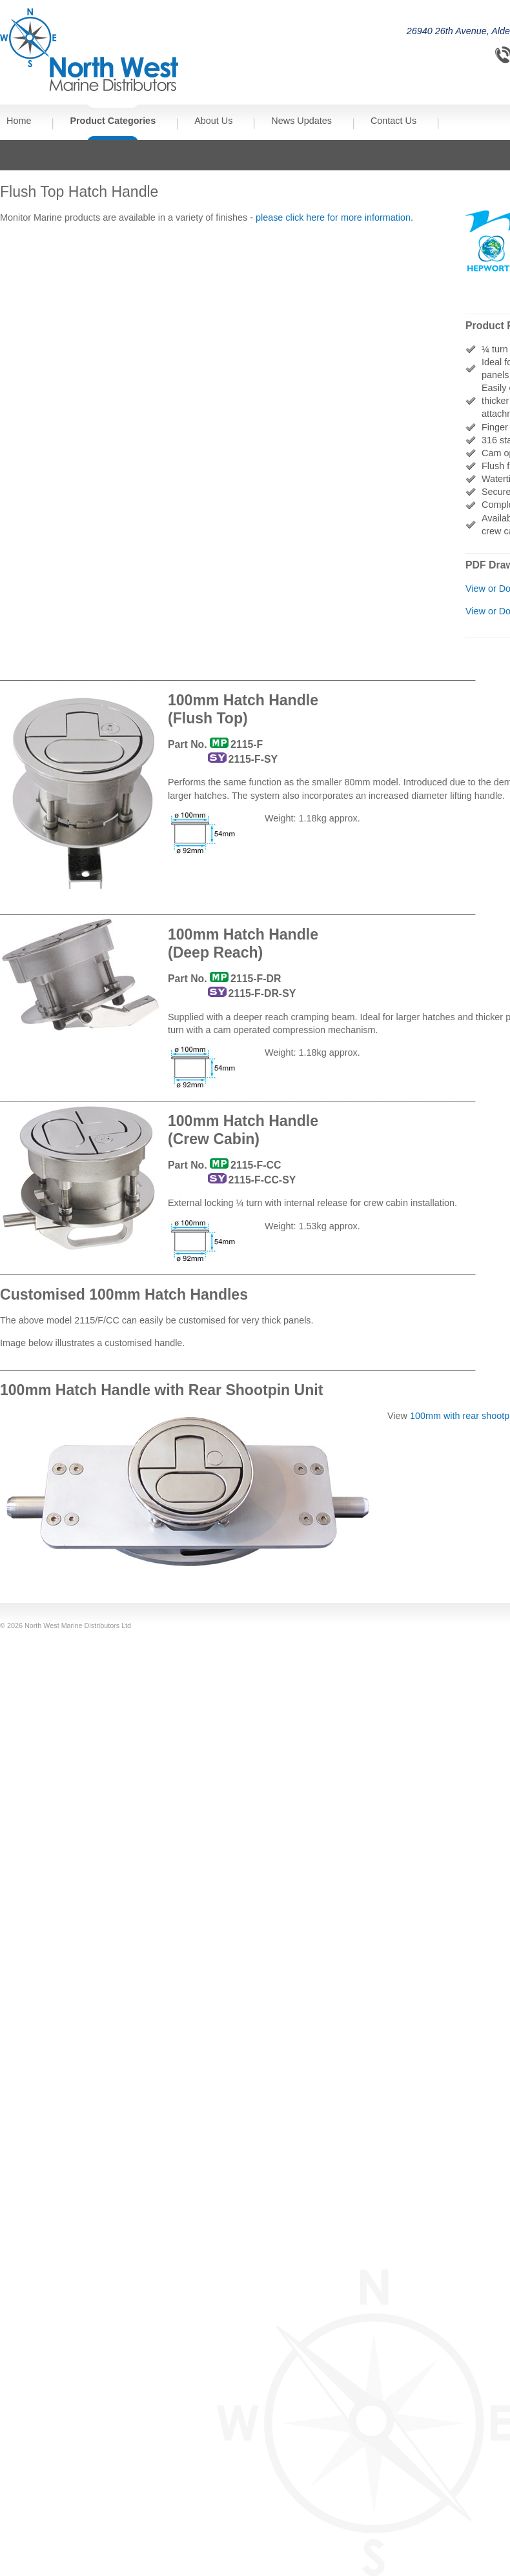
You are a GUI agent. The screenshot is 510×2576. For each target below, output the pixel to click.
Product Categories (113, 121)
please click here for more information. (334, 217)
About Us (213, 121)
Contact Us (393, 121)
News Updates (301, 121)
